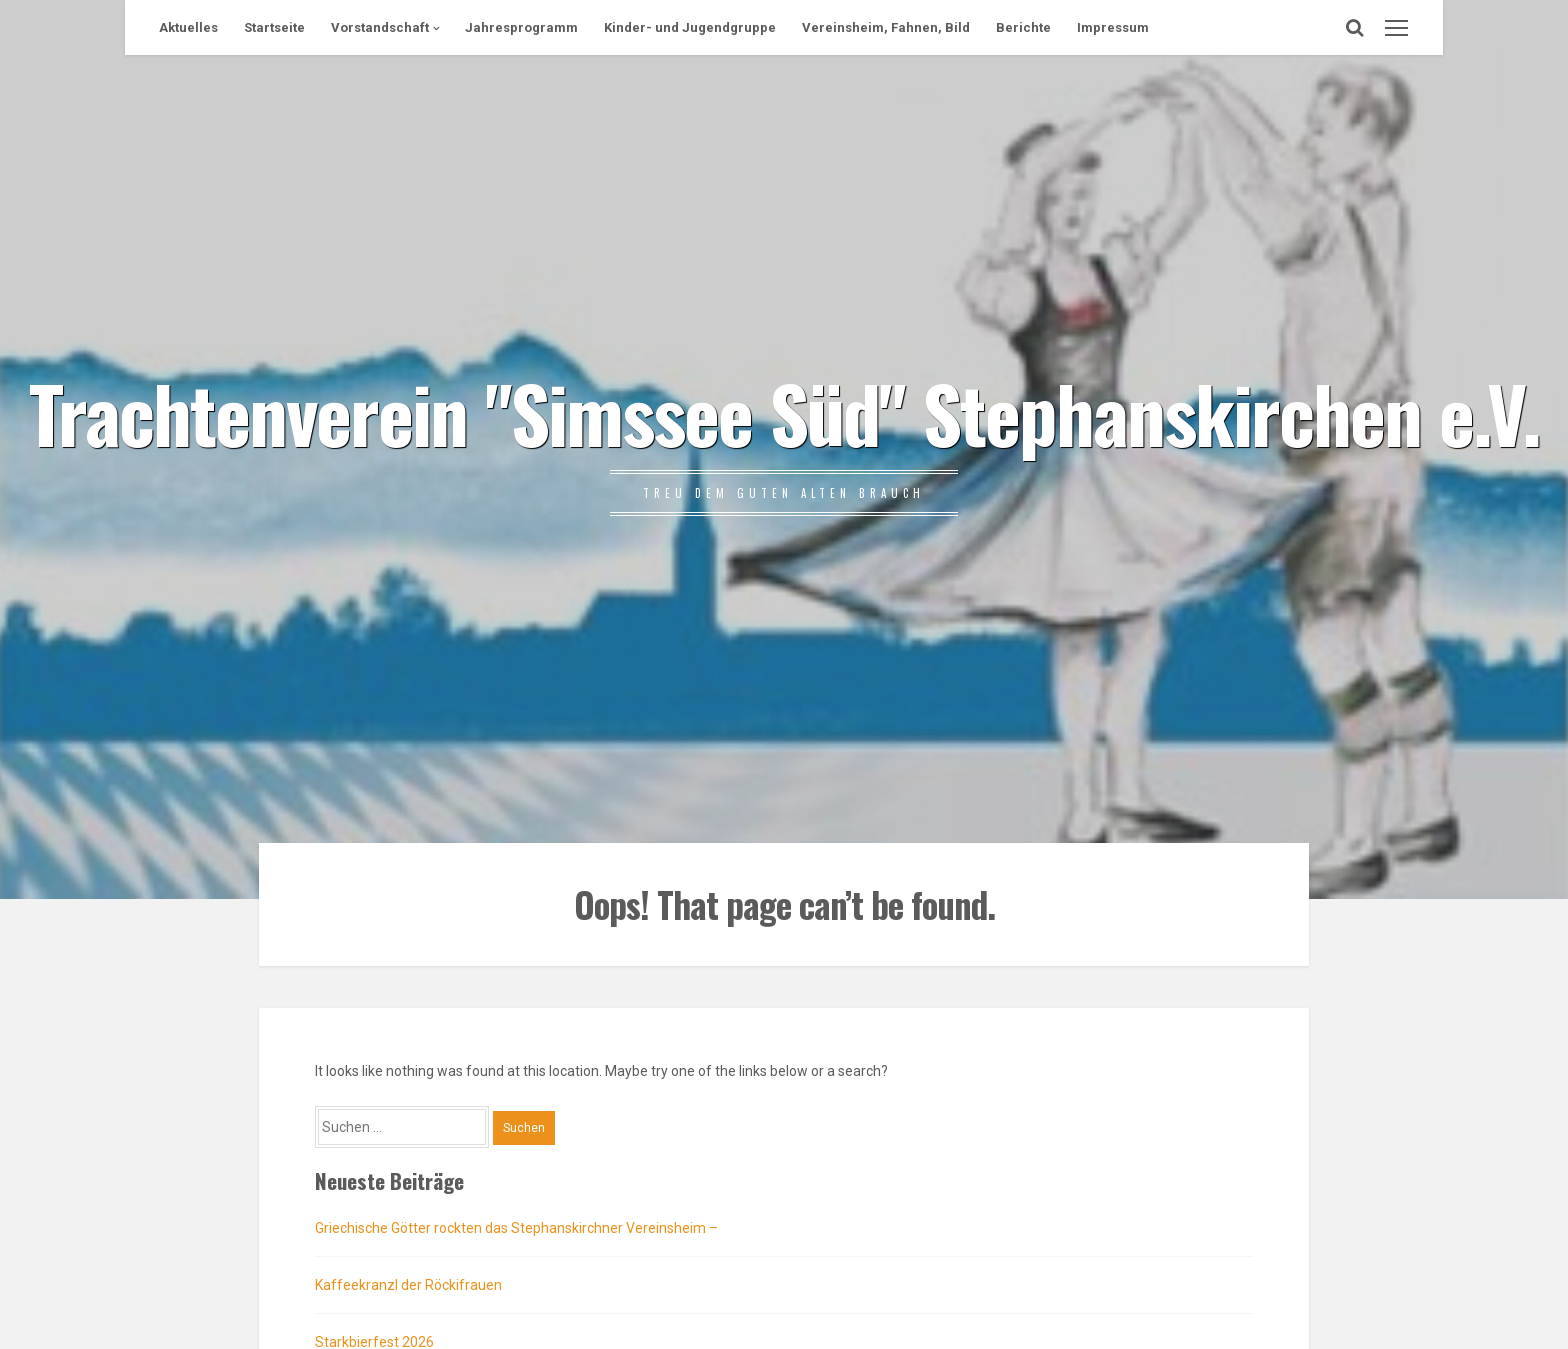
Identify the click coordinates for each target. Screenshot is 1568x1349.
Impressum (1113, 27)
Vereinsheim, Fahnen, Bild (886, 27)
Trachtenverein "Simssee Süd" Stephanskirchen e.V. (784, 412)
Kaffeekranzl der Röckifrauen (408, 1285)
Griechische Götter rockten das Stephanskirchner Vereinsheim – (516, 1228)
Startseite (274, 27)
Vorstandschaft (380, 27)
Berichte (1023, 27)
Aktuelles (188, 27)
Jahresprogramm (521, 27)
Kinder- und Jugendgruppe (690, 27)
